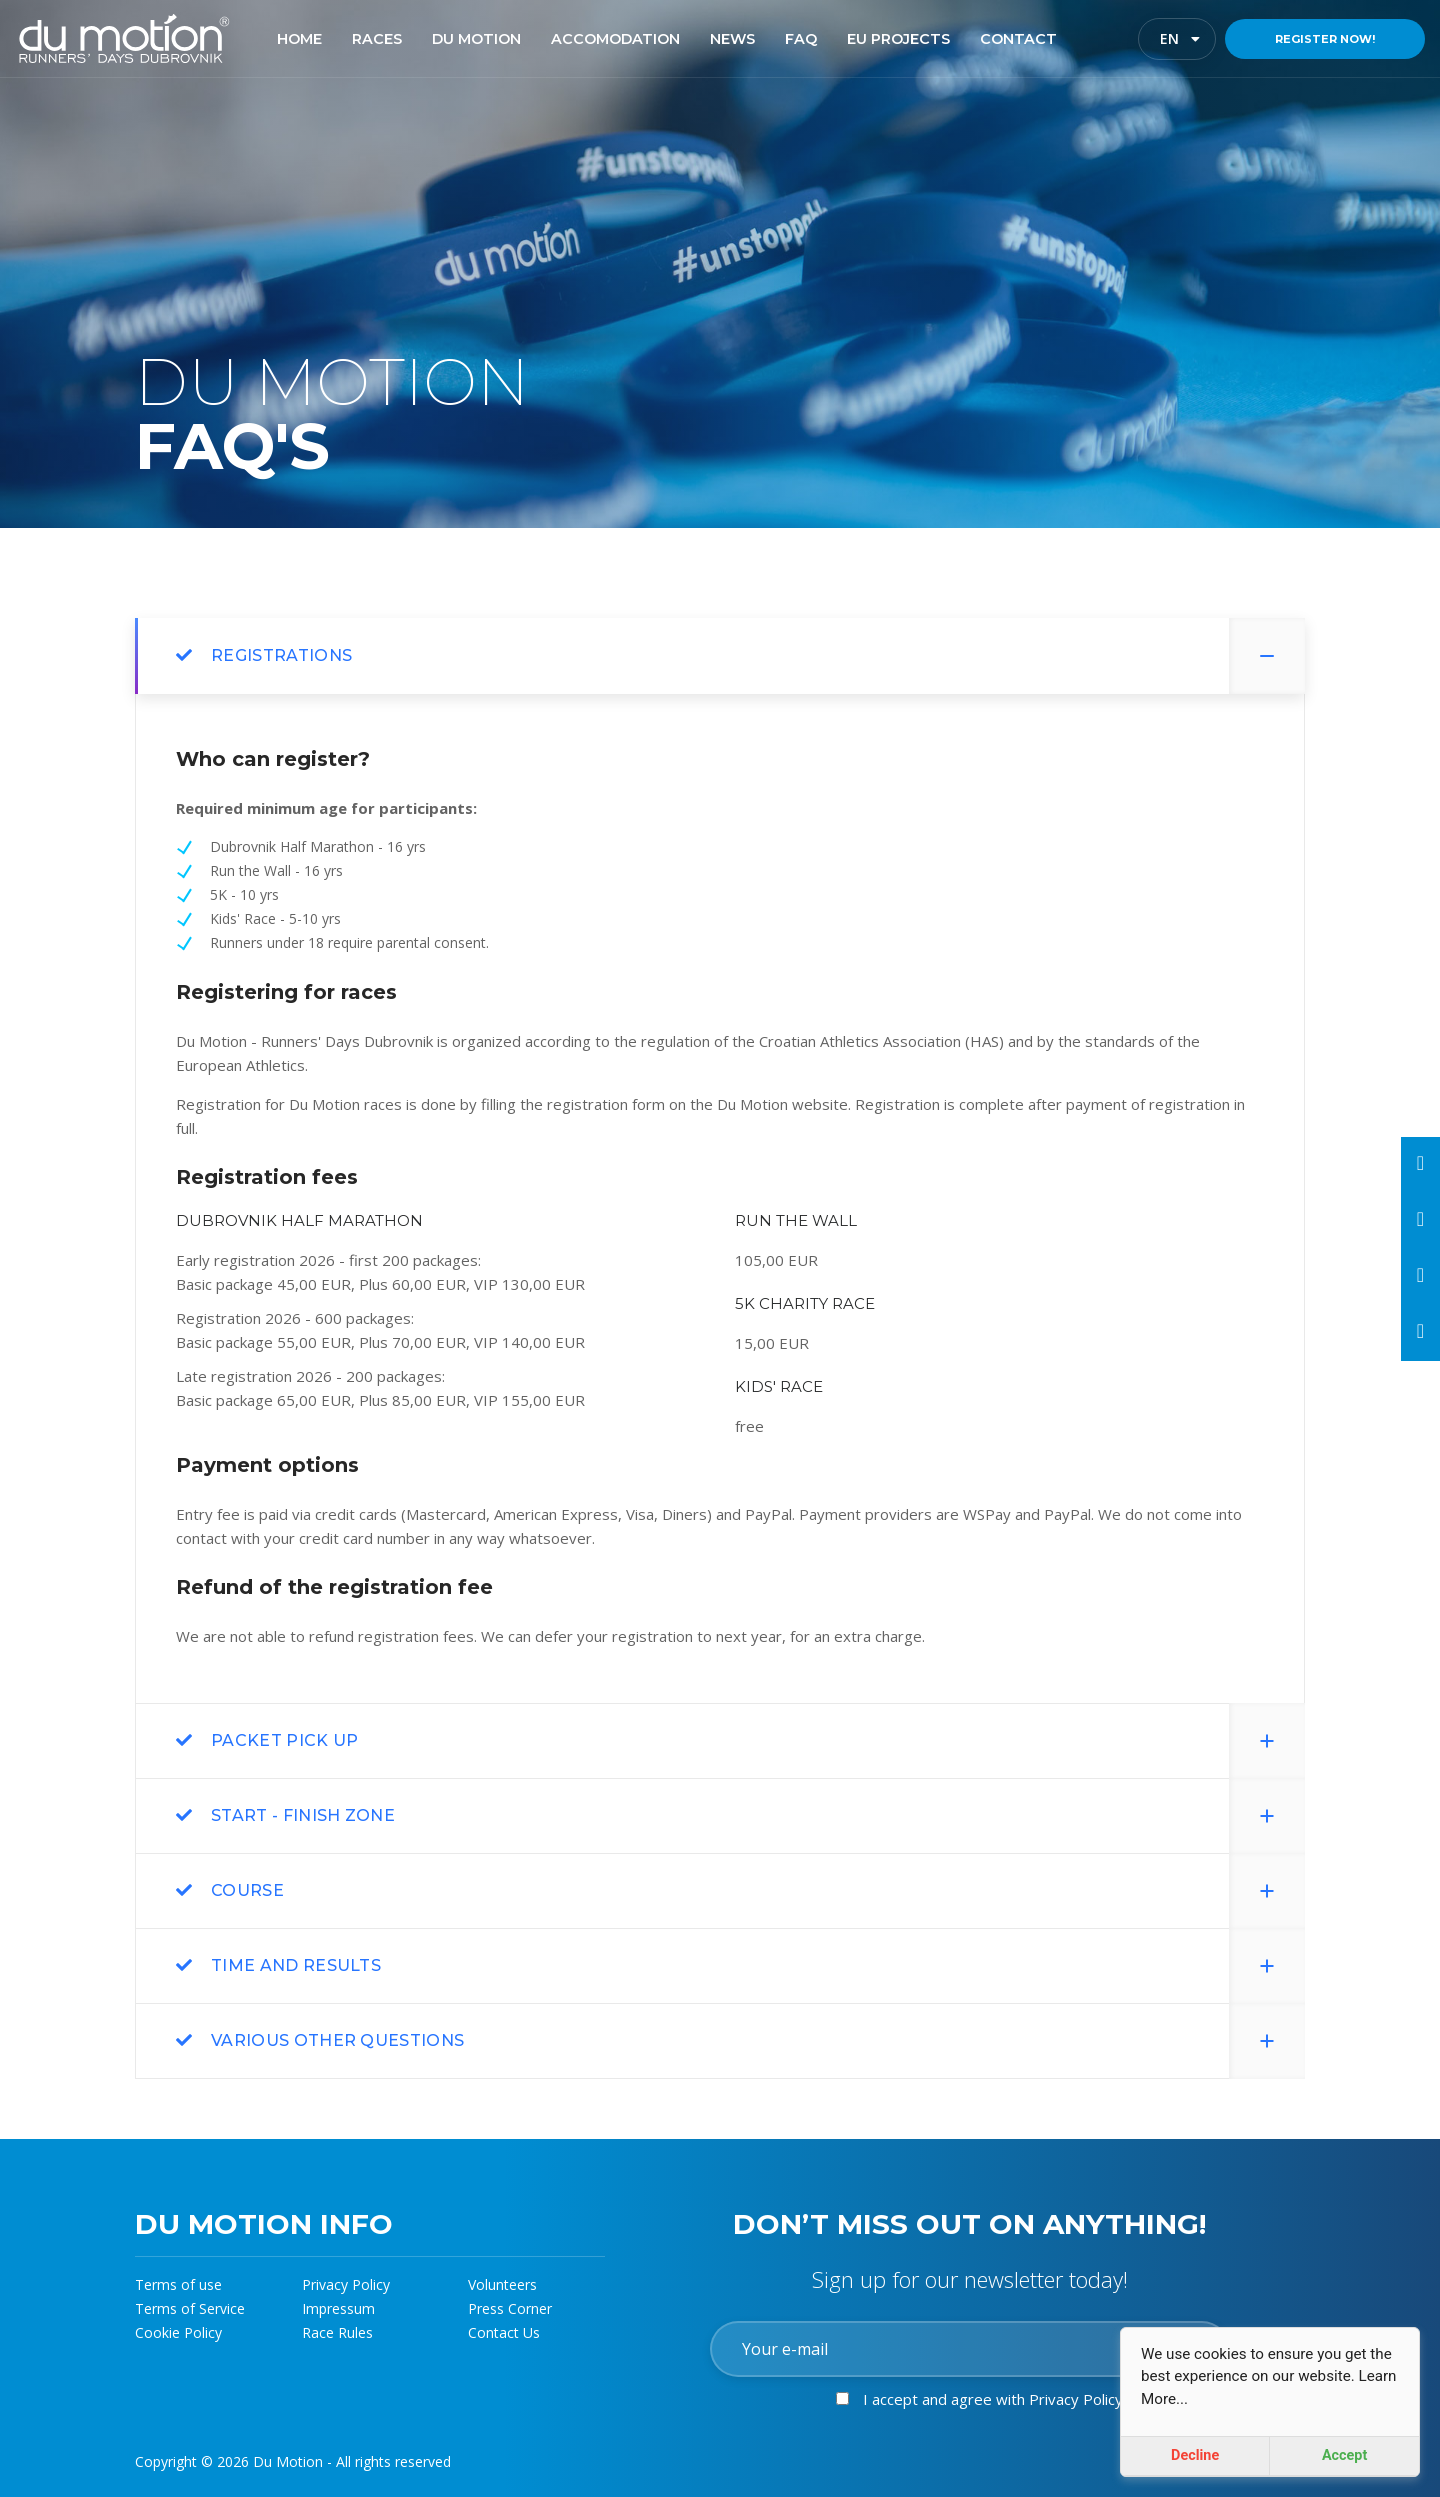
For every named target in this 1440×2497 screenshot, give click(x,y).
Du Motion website (782, 1104)
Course (247, 1890)
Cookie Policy (178, 2332)
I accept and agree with (993, 2399)
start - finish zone (303, 1815)
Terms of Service (190, 2308)
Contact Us (504, 2332)
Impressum (338, 2308)
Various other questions (337, 2040)
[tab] (720, 656)
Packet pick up (284, 1740)
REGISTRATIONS (281, 655)
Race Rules (337, 2332)
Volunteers (502, 2284)
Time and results (296, 1965)
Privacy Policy (346, 2284)
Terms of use (178, 2284)
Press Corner (510, 2308)
